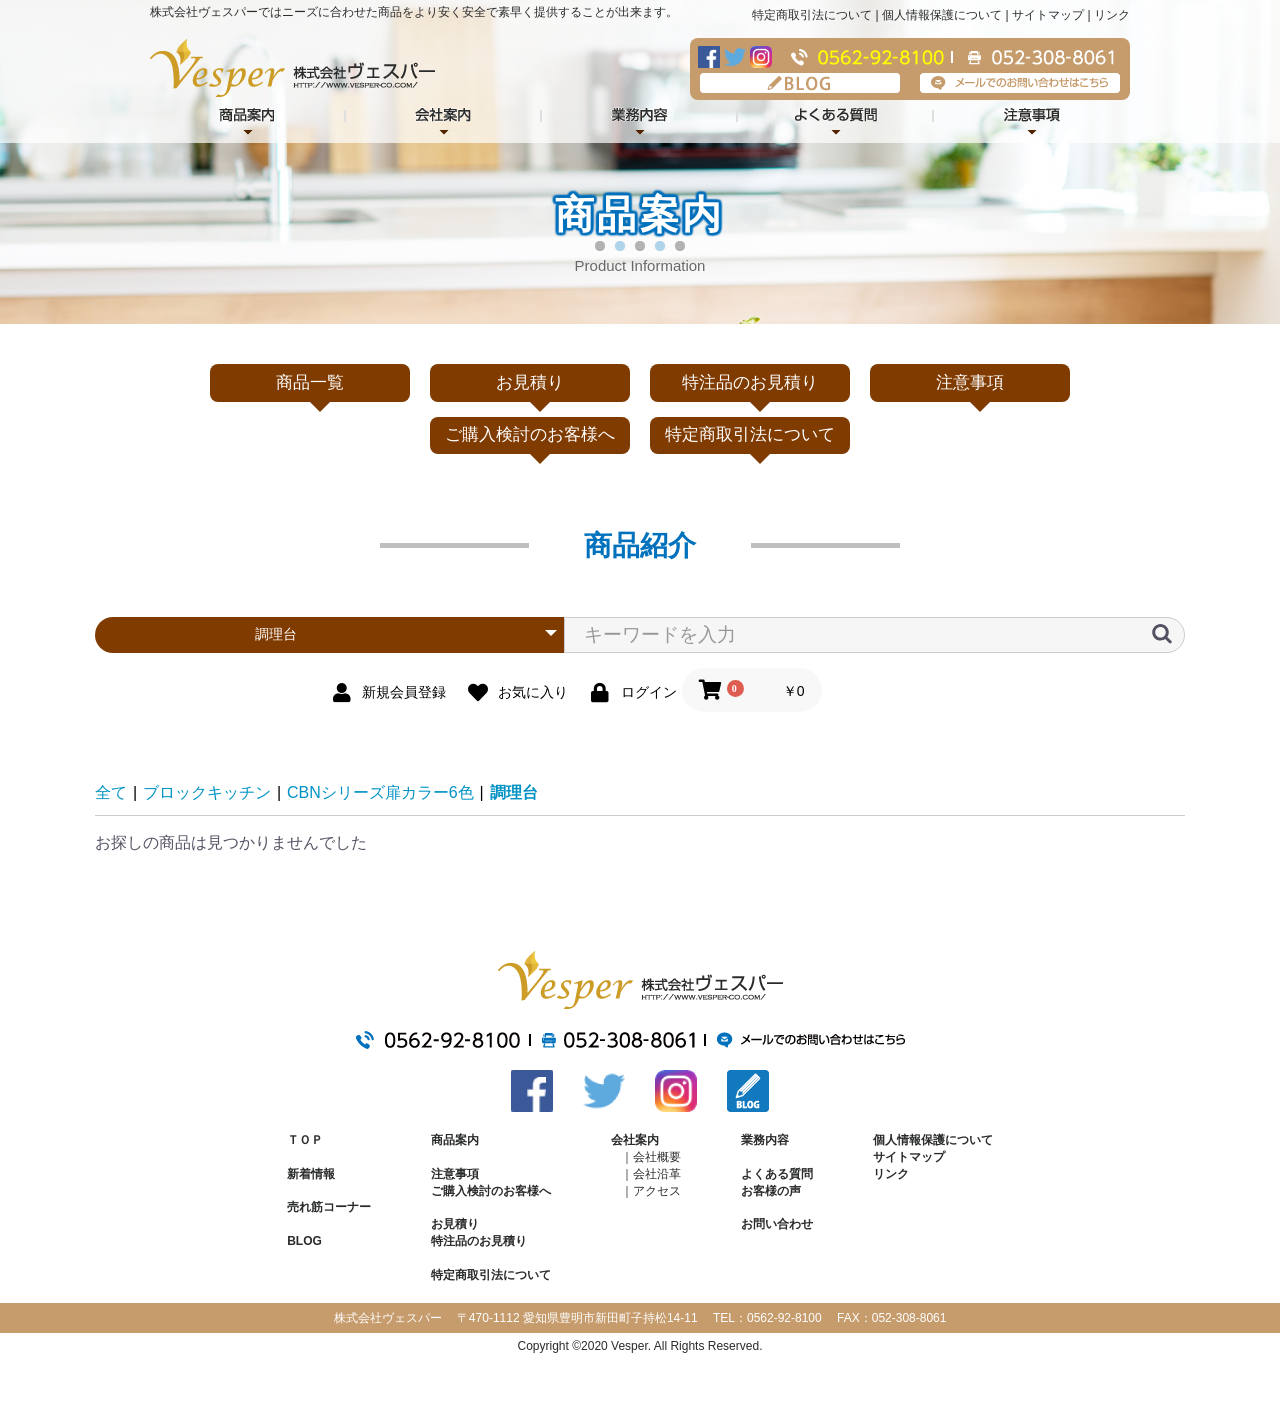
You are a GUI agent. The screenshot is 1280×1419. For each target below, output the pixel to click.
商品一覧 (310, 382)
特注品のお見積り (750, 382)
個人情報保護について (942, 15)
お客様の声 (771, 1191)
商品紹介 (248, 117)
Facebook (709, 57)
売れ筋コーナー (329, 1207)
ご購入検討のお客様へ (530, 434)
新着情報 (311, 1174)
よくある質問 (836, 117)
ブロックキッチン (207, 792)
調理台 (514, 792)
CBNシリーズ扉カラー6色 (380, 792)
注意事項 (1032, 117)
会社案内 (444, 117)
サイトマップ (1048, 15)
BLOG (800, 83)
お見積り (530, 382)
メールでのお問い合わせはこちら (1020, 83)
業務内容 (640, 117)
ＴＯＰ (305, 1140)
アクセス (657, 1191)
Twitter (735, 57)
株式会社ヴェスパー (292, 68)
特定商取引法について (812, 15)
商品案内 (455, 1140)
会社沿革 (657, 1174)
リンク (1112, 15)
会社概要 (657, 1157)
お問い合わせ (777, 1224)
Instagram (761, 57)
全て (111, 792)
